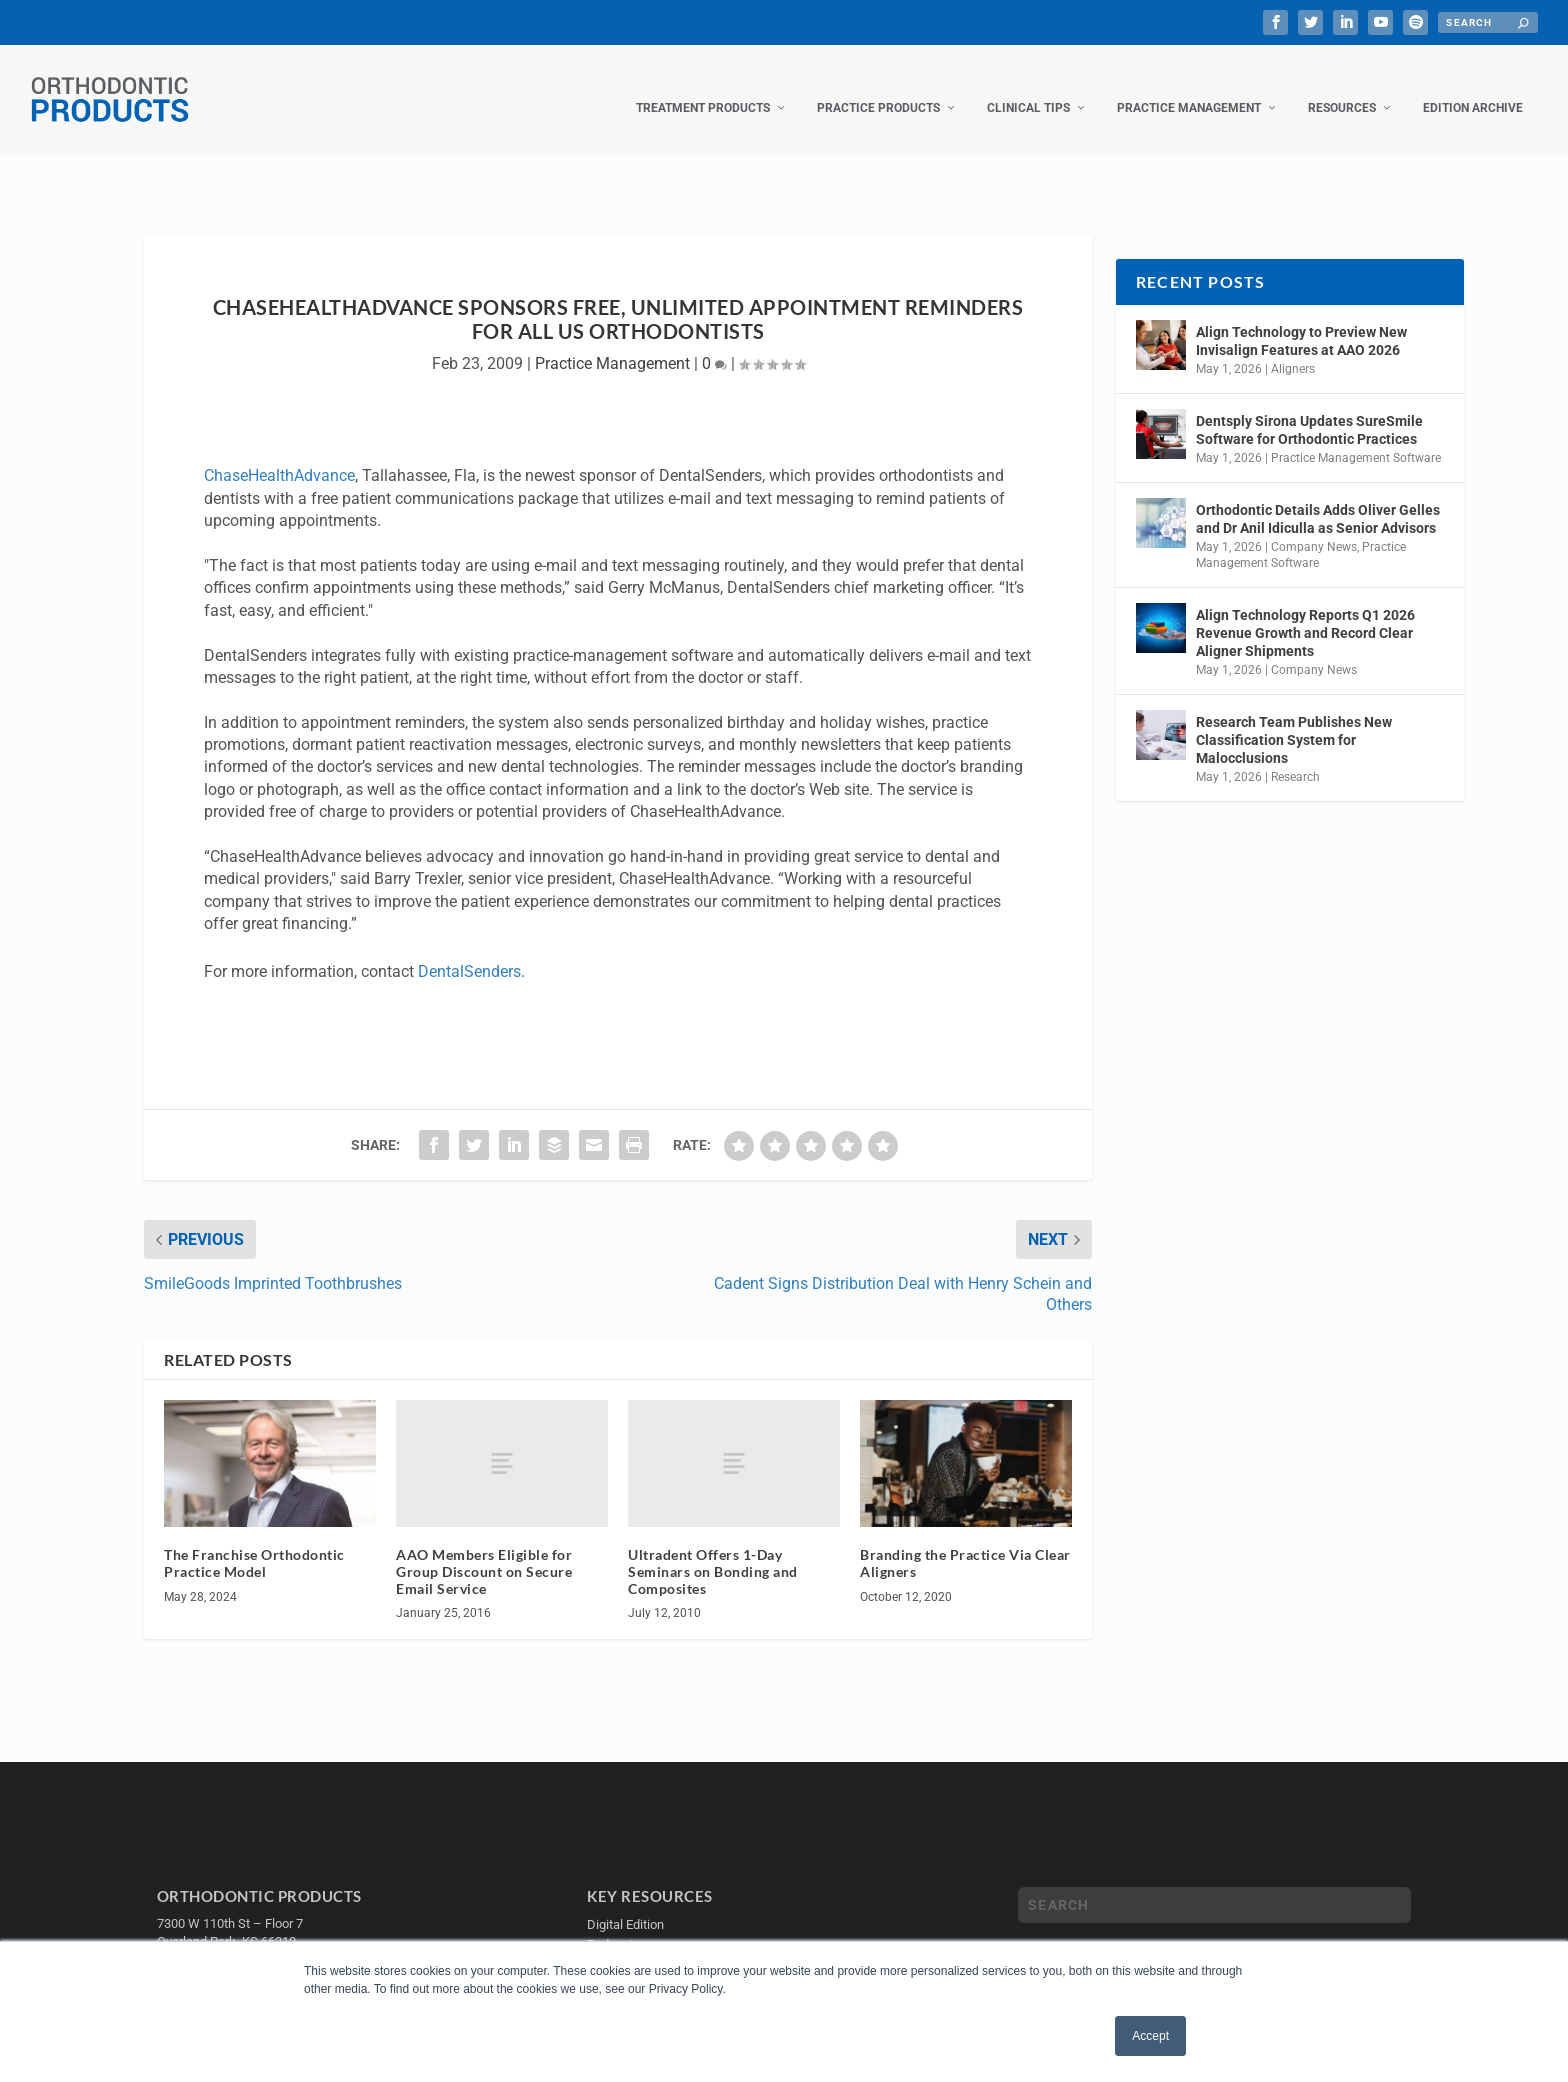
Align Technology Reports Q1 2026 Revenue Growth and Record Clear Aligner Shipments (1305, 612)
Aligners (1293, 349)
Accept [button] (1150, 2036)
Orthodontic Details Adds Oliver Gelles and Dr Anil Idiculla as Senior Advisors (1318, 499)
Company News (1314, 527)
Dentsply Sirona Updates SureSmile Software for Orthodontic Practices (1309, 410)
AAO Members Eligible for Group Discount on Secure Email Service (484, 1551)
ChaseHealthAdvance (279, 455)
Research (1295, 757)
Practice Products (878, 88)
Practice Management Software (1356, 438)
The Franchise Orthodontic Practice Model (254, 1543)
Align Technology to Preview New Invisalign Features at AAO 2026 (1301, 321)
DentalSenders (469, 951)
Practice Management (1189, 88)
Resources (1342, 88)
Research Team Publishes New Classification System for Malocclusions (1294, 720)
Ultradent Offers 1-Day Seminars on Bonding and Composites (713, 1551)
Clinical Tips (1028, 88)
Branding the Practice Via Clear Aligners (965, 1543)
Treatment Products (703, 88)
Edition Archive (1473, 88)
